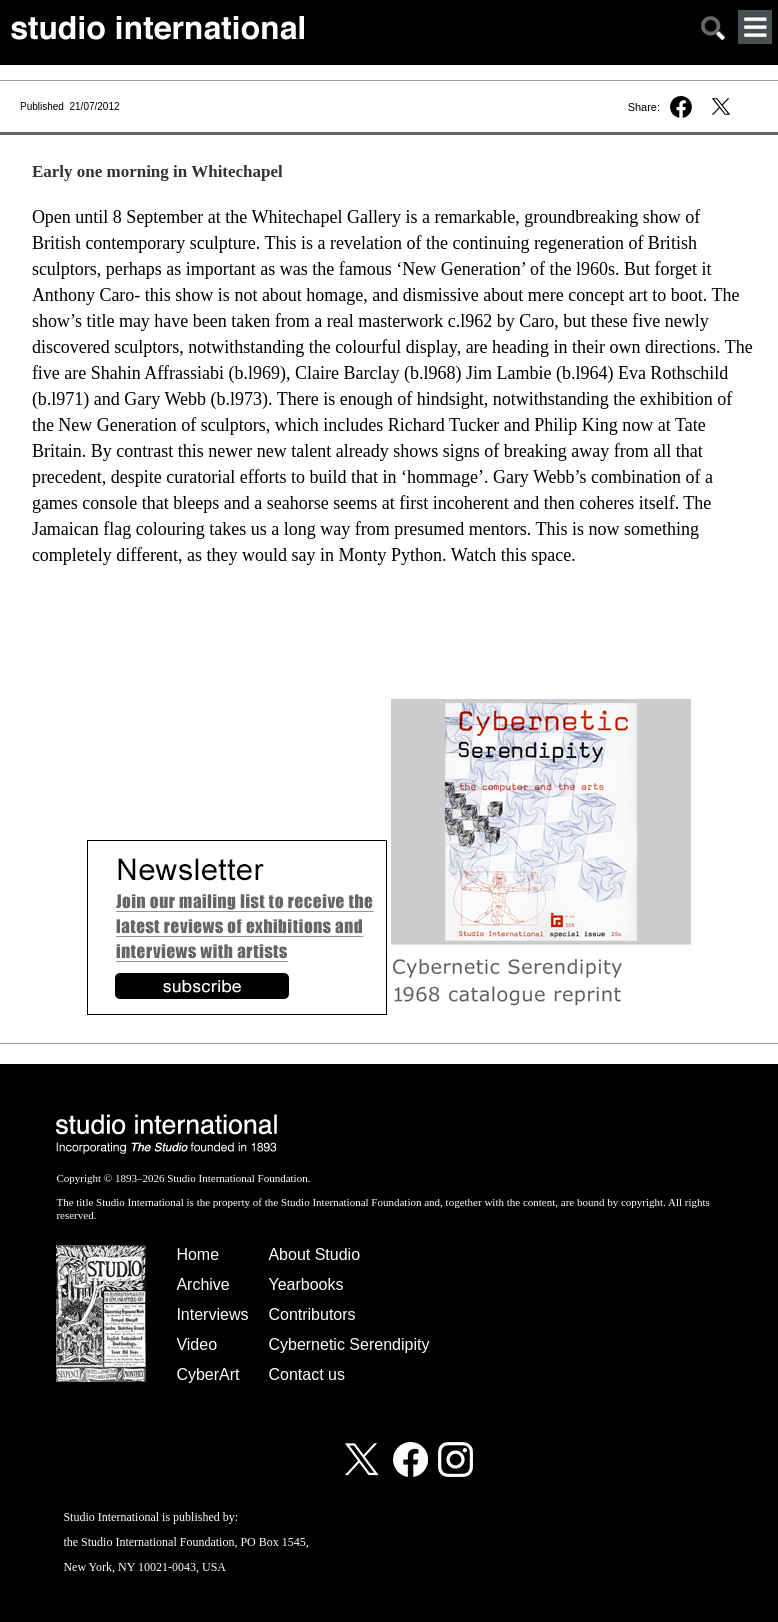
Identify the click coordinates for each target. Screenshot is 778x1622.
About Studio (314, 1254)
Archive (202, 1284)
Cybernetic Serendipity (348, 1344)
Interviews (212, 1314)
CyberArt (207, 1374)
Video (196, 1344)
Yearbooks (305, 1284)
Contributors (311, 1314)
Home (197, 1254)
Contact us (306, 1374)
